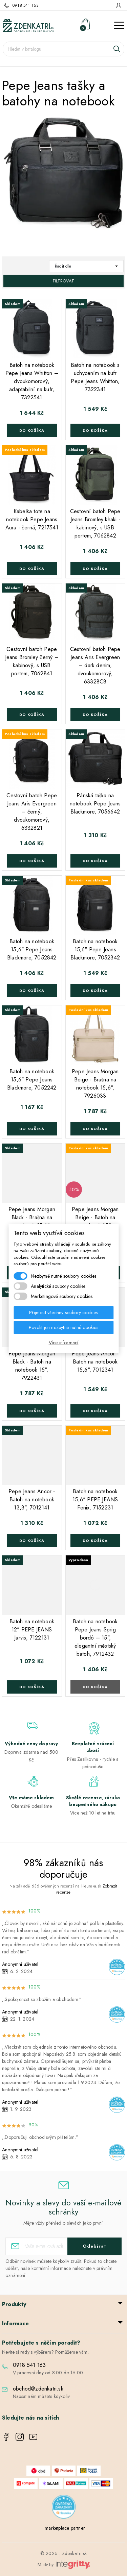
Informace (15, 2323)
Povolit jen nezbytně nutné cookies (63, 1327)
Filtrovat (63, 281)
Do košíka (31, 430)
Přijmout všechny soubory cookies (63, 1312)
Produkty (14, 2304)
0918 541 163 (26, 5)
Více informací (64, 1342)
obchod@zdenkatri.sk (38, 2389)
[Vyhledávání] (63, 49)
